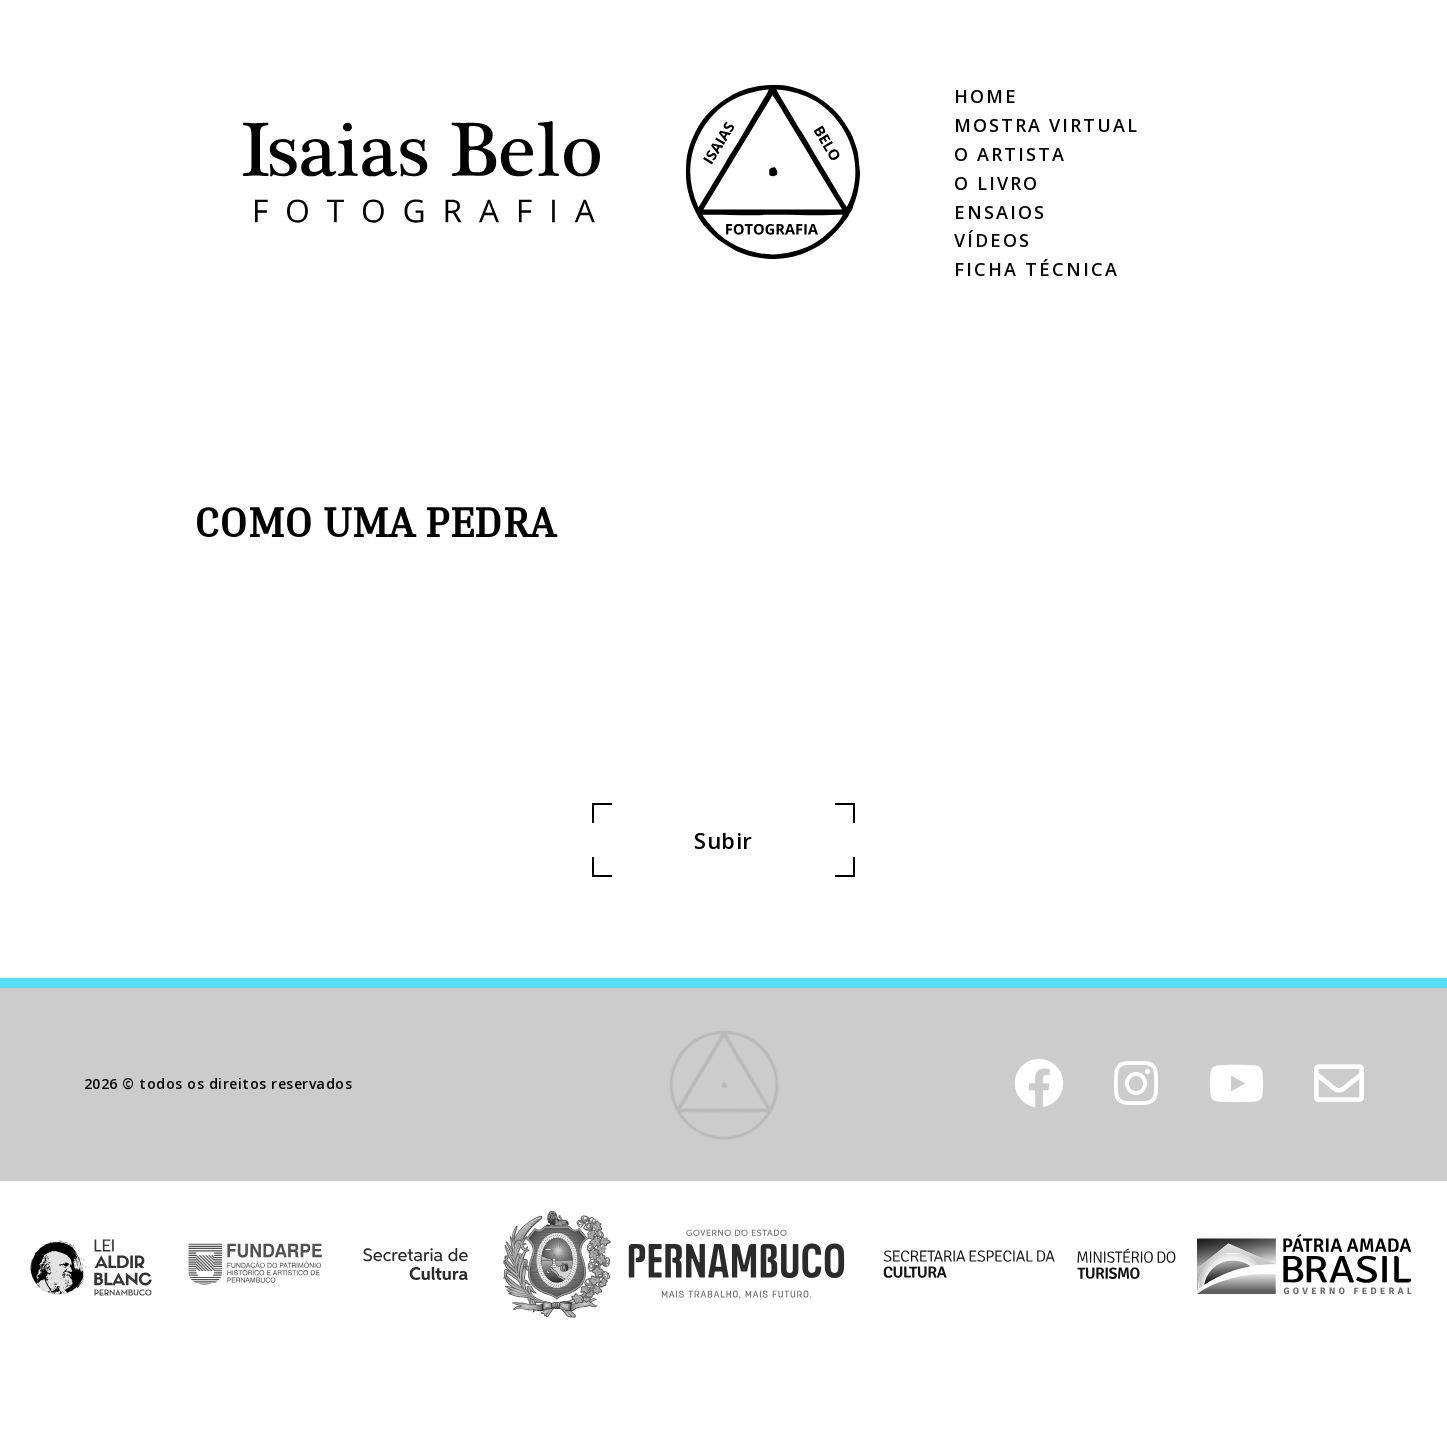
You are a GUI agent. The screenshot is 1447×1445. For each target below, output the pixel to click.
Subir (723, 840)
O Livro (996, 183)
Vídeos (992, 240)
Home (986, 96)
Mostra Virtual (1046, 125)
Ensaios (1000, 212)
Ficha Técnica (1036, 269)
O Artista (1010, 154)
